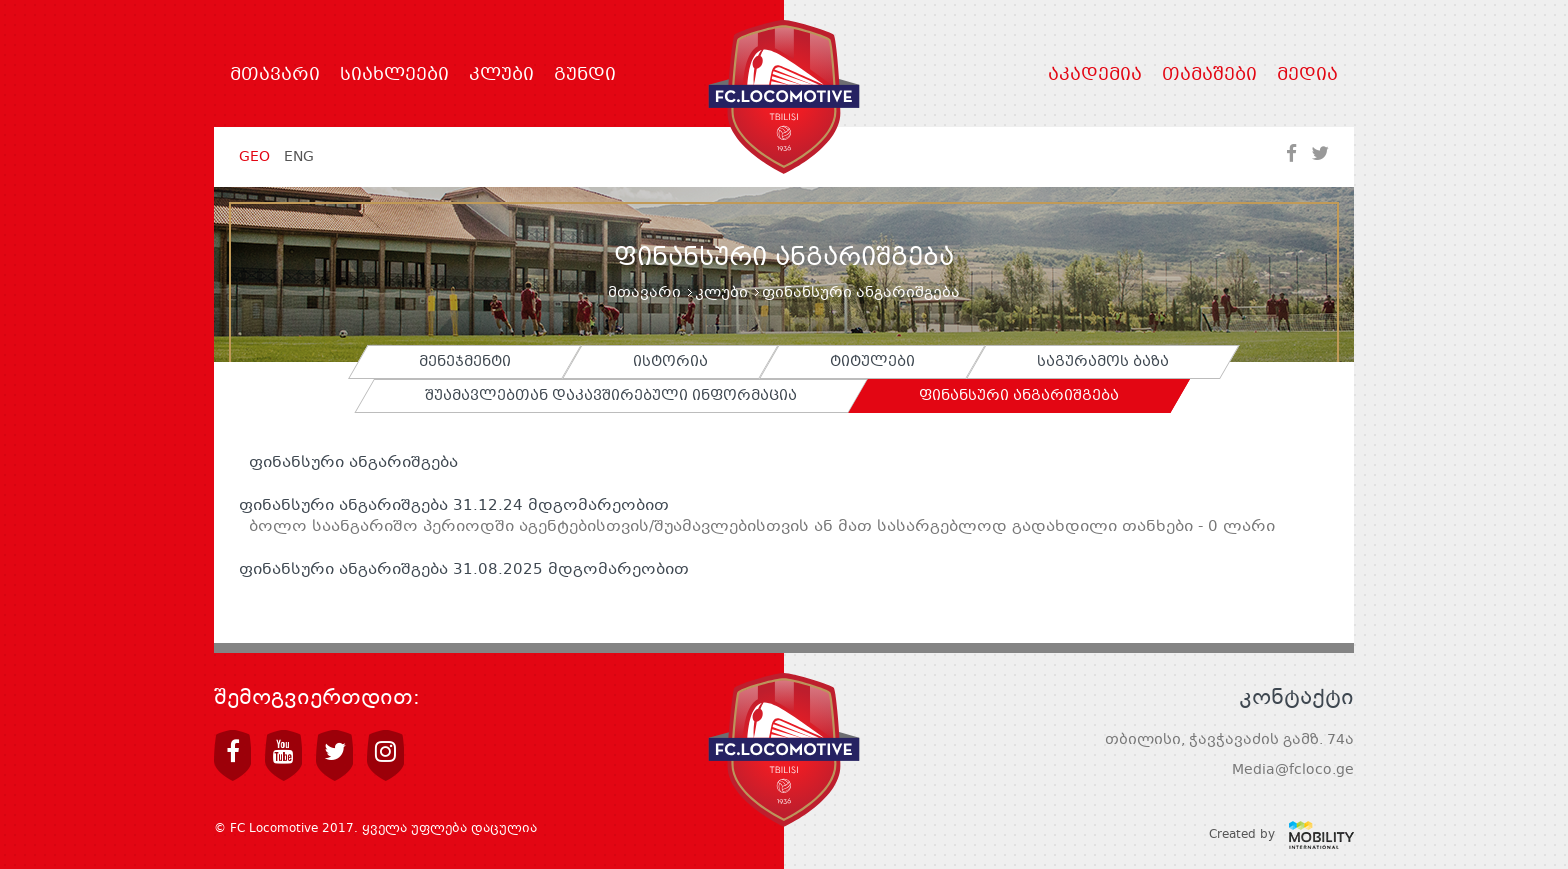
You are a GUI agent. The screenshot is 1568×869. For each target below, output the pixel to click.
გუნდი (585, 76)
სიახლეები (394, 76)
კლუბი (501, 76)
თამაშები (1209, 76)
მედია (1307, 76)
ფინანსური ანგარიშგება (348, 463)
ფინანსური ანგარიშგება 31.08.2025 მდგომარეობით (464, 570)
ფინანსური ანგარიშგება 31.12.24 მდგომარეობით (454, 506)
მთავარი (275, 76)
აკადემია (1095, 76)
